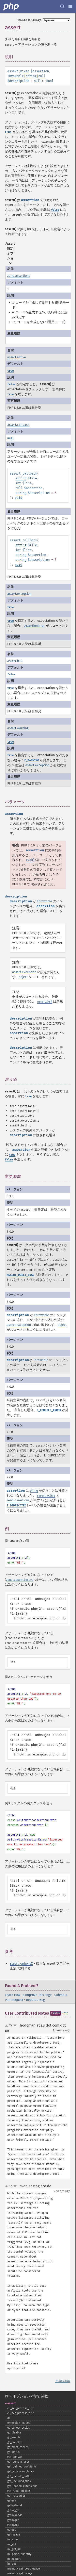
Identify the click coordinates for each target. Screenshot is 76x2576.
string (31, 76)
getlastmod (14, 2505)
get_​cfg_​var (14, 2457)
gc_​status (13, 2452)
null (42, 76)
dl (8, 2418)
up (7, 2026)
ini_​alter (12, 2539)
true (8, 132)
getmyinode (14, 2515)
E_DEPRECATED (16, 1505)
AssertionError (34, 626)
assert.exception (19, 594)
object (23, 977)
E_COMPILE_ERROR (49, 1410)
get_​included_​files (19, 2481)
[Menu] (70, 6)
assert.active (16, 357)
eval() (30, 860)
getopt (11, 2529)
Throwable (15, 76)
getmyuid (13, 2525)
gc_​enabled (14, 2442)
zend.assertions (18, 276)
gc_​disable (14, 2432)
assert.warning (17, 728)
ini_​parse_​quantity (19, 2554)
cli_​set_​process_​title (20, 2413)
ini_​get (11, 2544)
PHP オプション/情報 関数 (26, 2396)
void (18, 498)
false (55, 210)
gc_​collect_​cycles (18, 2427)
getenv (11, 2500)
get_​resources (16, 2495)
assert (11, 2403)
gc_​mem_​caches (18, 2447)
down (15, 2026)
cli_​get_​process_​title (20, 2408)
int (18, 483)
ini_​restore (14, 2559)
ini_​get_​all (14, 2549)
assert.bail (14, 661)
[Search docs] (62, 6)
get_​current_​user (18, 2461)
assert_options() (21, 1963)
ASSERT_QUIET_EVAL (20, 1275)
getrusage (13, 2534)
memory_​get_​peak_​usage (23, 2568)
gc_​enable (13, 2437)
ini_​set (11, 2563)
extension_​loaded (18, 2423)
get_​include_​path (18, 2476)
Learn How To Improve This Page (28, 1995)
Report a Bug (35, 2000)
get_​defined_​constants (22, 2466)
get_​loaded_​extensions (22, 2486)
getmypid (13, 2520)
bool (50, 81)
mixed (24, 71)
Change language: (29, 20)
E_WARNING (31, 760)
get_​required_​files (19, 2491)
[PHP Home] (11, 6)
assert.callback (18, 425)
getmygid (13, 2510)
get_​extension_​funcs (20, 2471)
